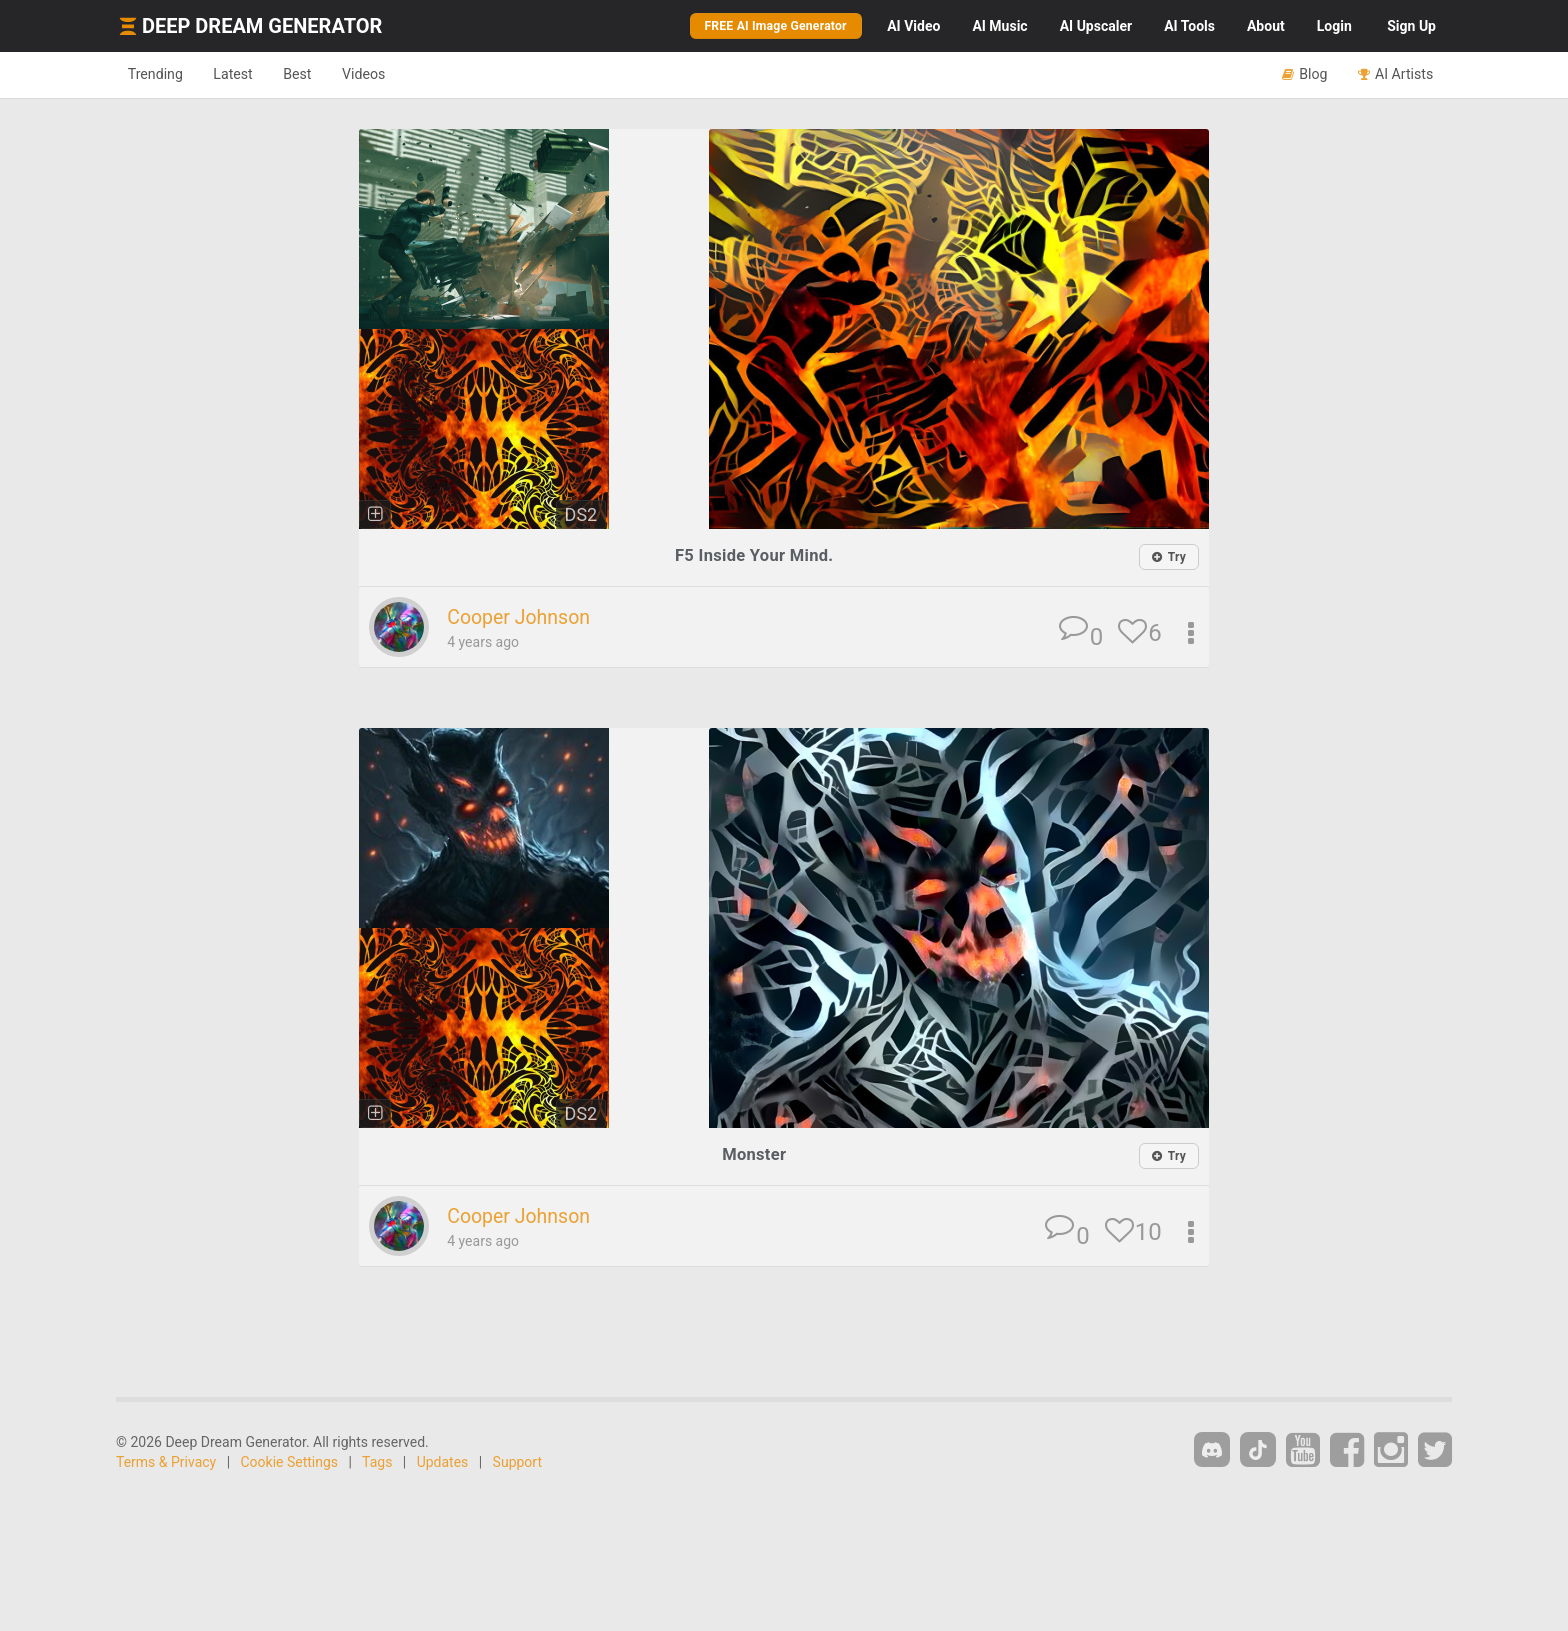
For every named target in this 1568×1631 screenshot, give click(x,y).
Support (517, 1464)
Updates (443, 1464)
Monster (754, 1155)
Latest (245, 74)
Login (1334, 26)
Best (317, 74)
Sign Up (1411, 26)
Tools (1189, 26)
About (1266, 26)
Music (999, 26)
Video (913, 26)
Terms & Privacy (166, 1464)
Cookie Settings (290, 1464)
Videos (391, 74)
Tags (377, 1464)
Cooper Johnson (524, 618)
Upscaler (1096, 26)
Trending (159, 74)
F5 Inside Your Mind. (754, 555)
